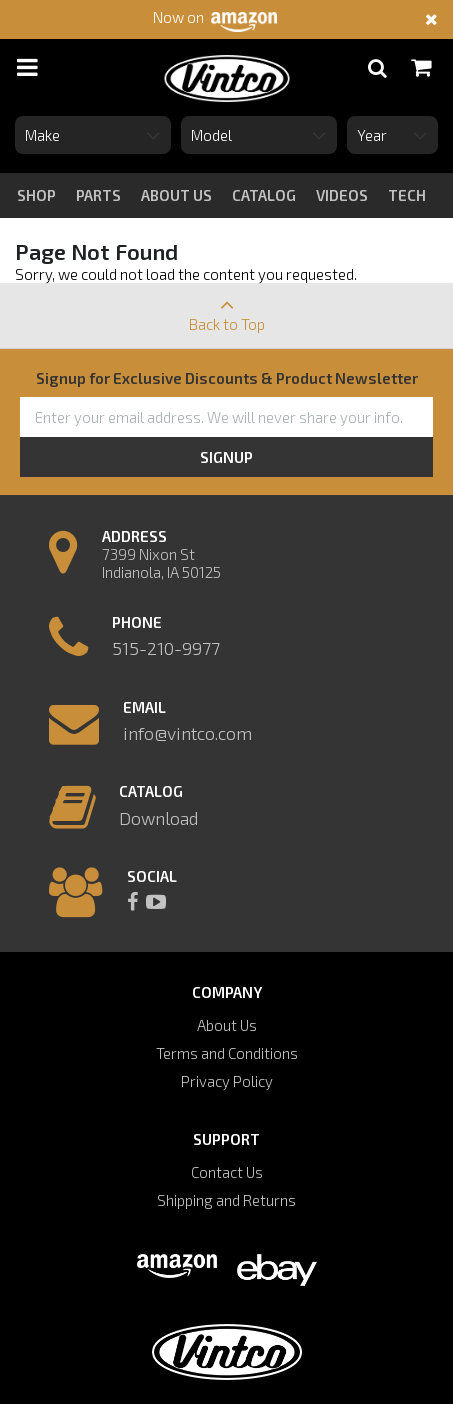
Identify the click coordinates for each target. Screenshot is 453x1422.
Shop (36, 195)
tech (407, 195)
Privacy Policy (227, 1081)
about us (176, 195)
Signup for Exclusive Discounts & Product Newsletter (227, 378)
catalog (264, 195)
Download (158, 818)
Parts (98, 195)
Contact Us (227, 1172)
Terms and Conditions (227, 1053)
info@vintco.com (187, 733)
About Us (227, 1025)
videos (342, 195)
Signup (226, 457)
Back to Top (226, 308)
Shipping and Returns (226, 1200)
